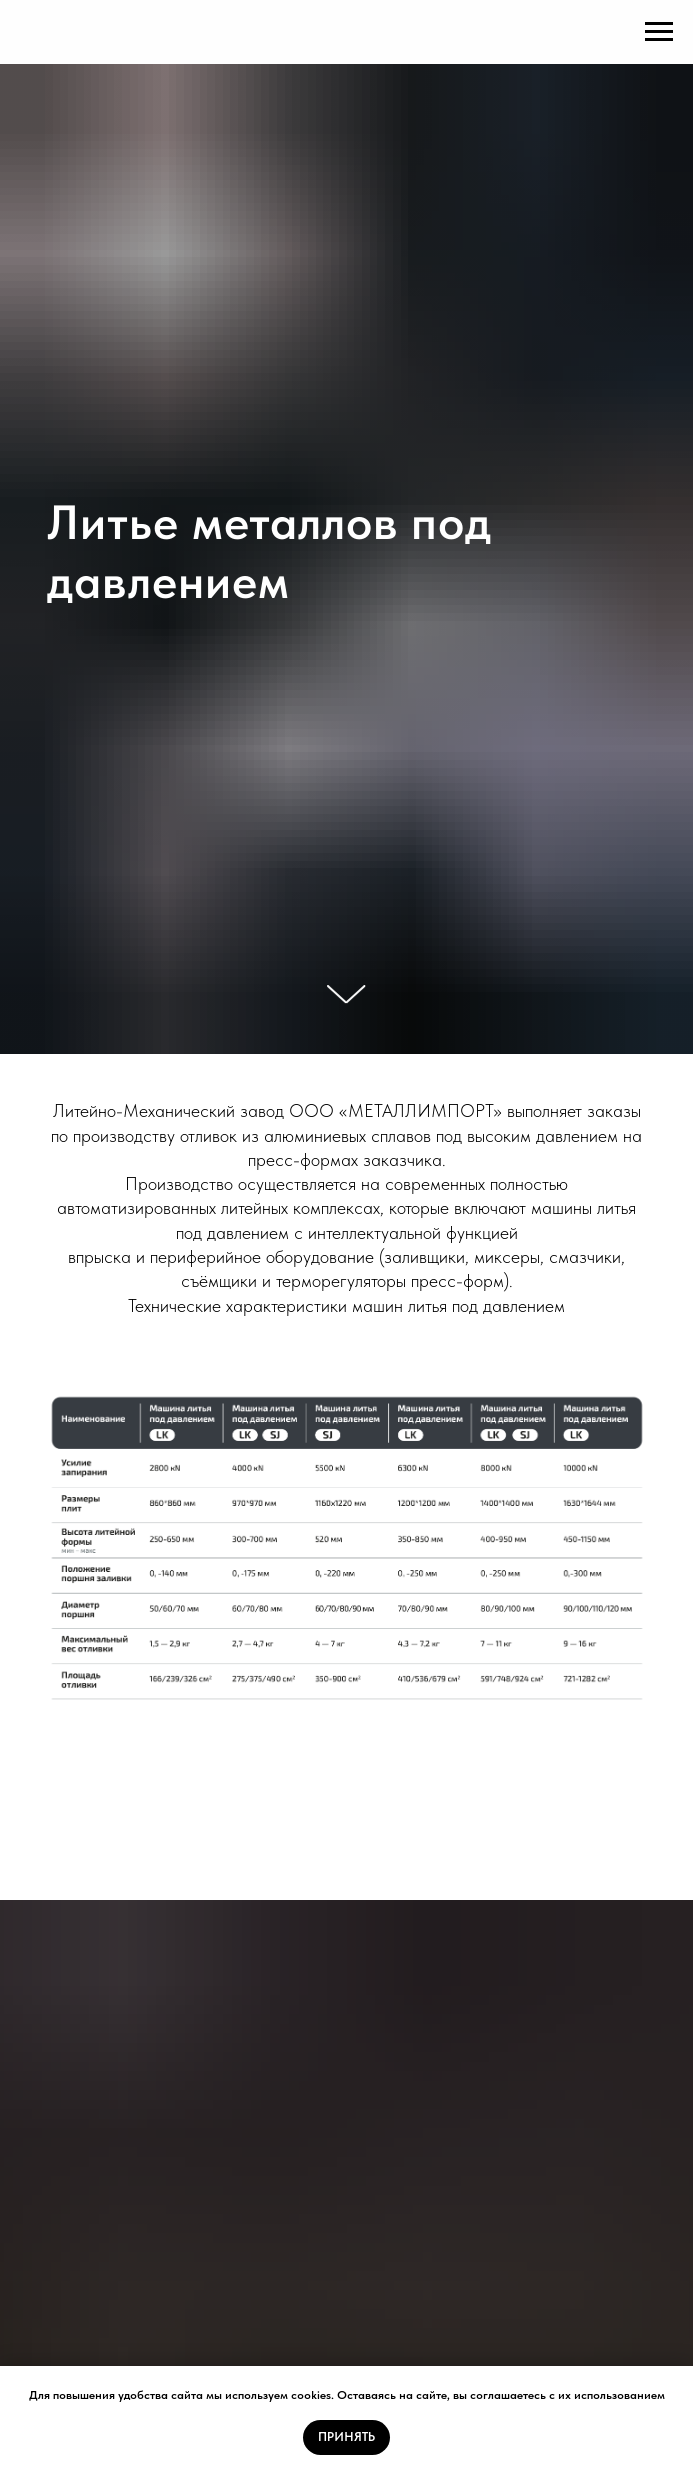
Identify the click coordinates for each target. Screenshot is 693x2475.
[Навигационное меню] (659, 32)
